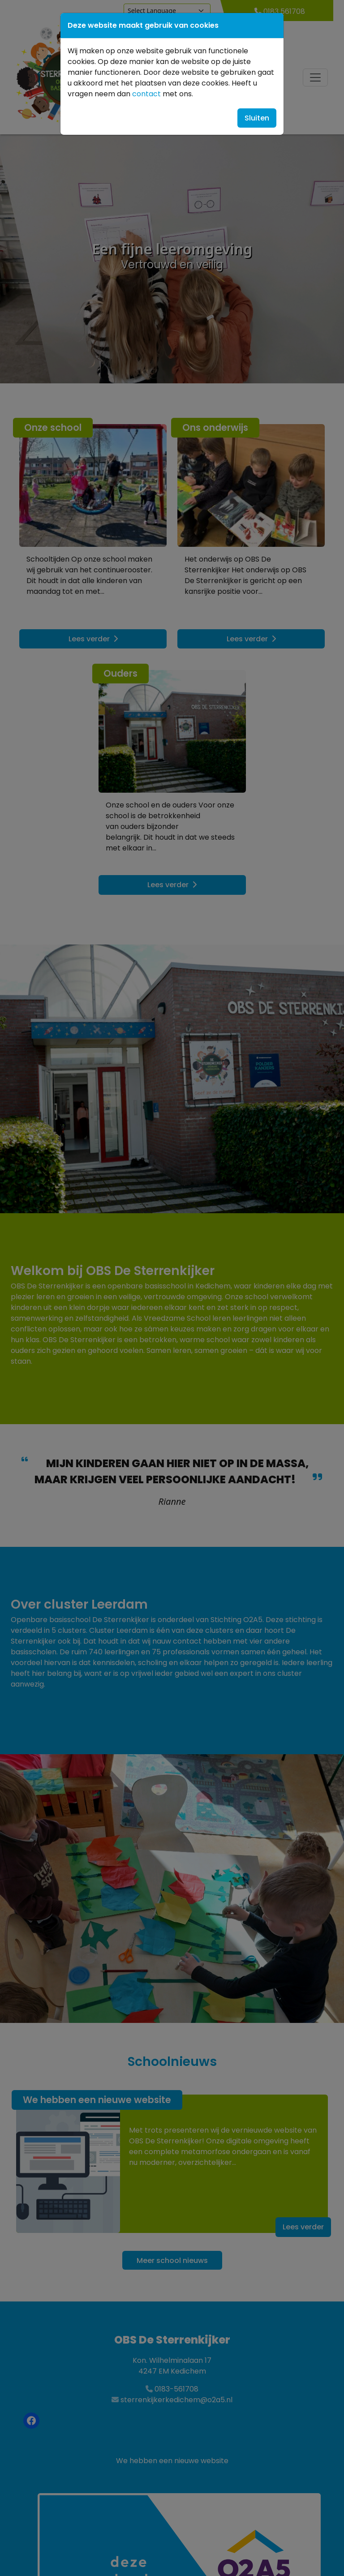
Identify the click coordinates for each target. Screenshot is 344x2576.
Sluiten (257, 118)
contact (146, 94)
